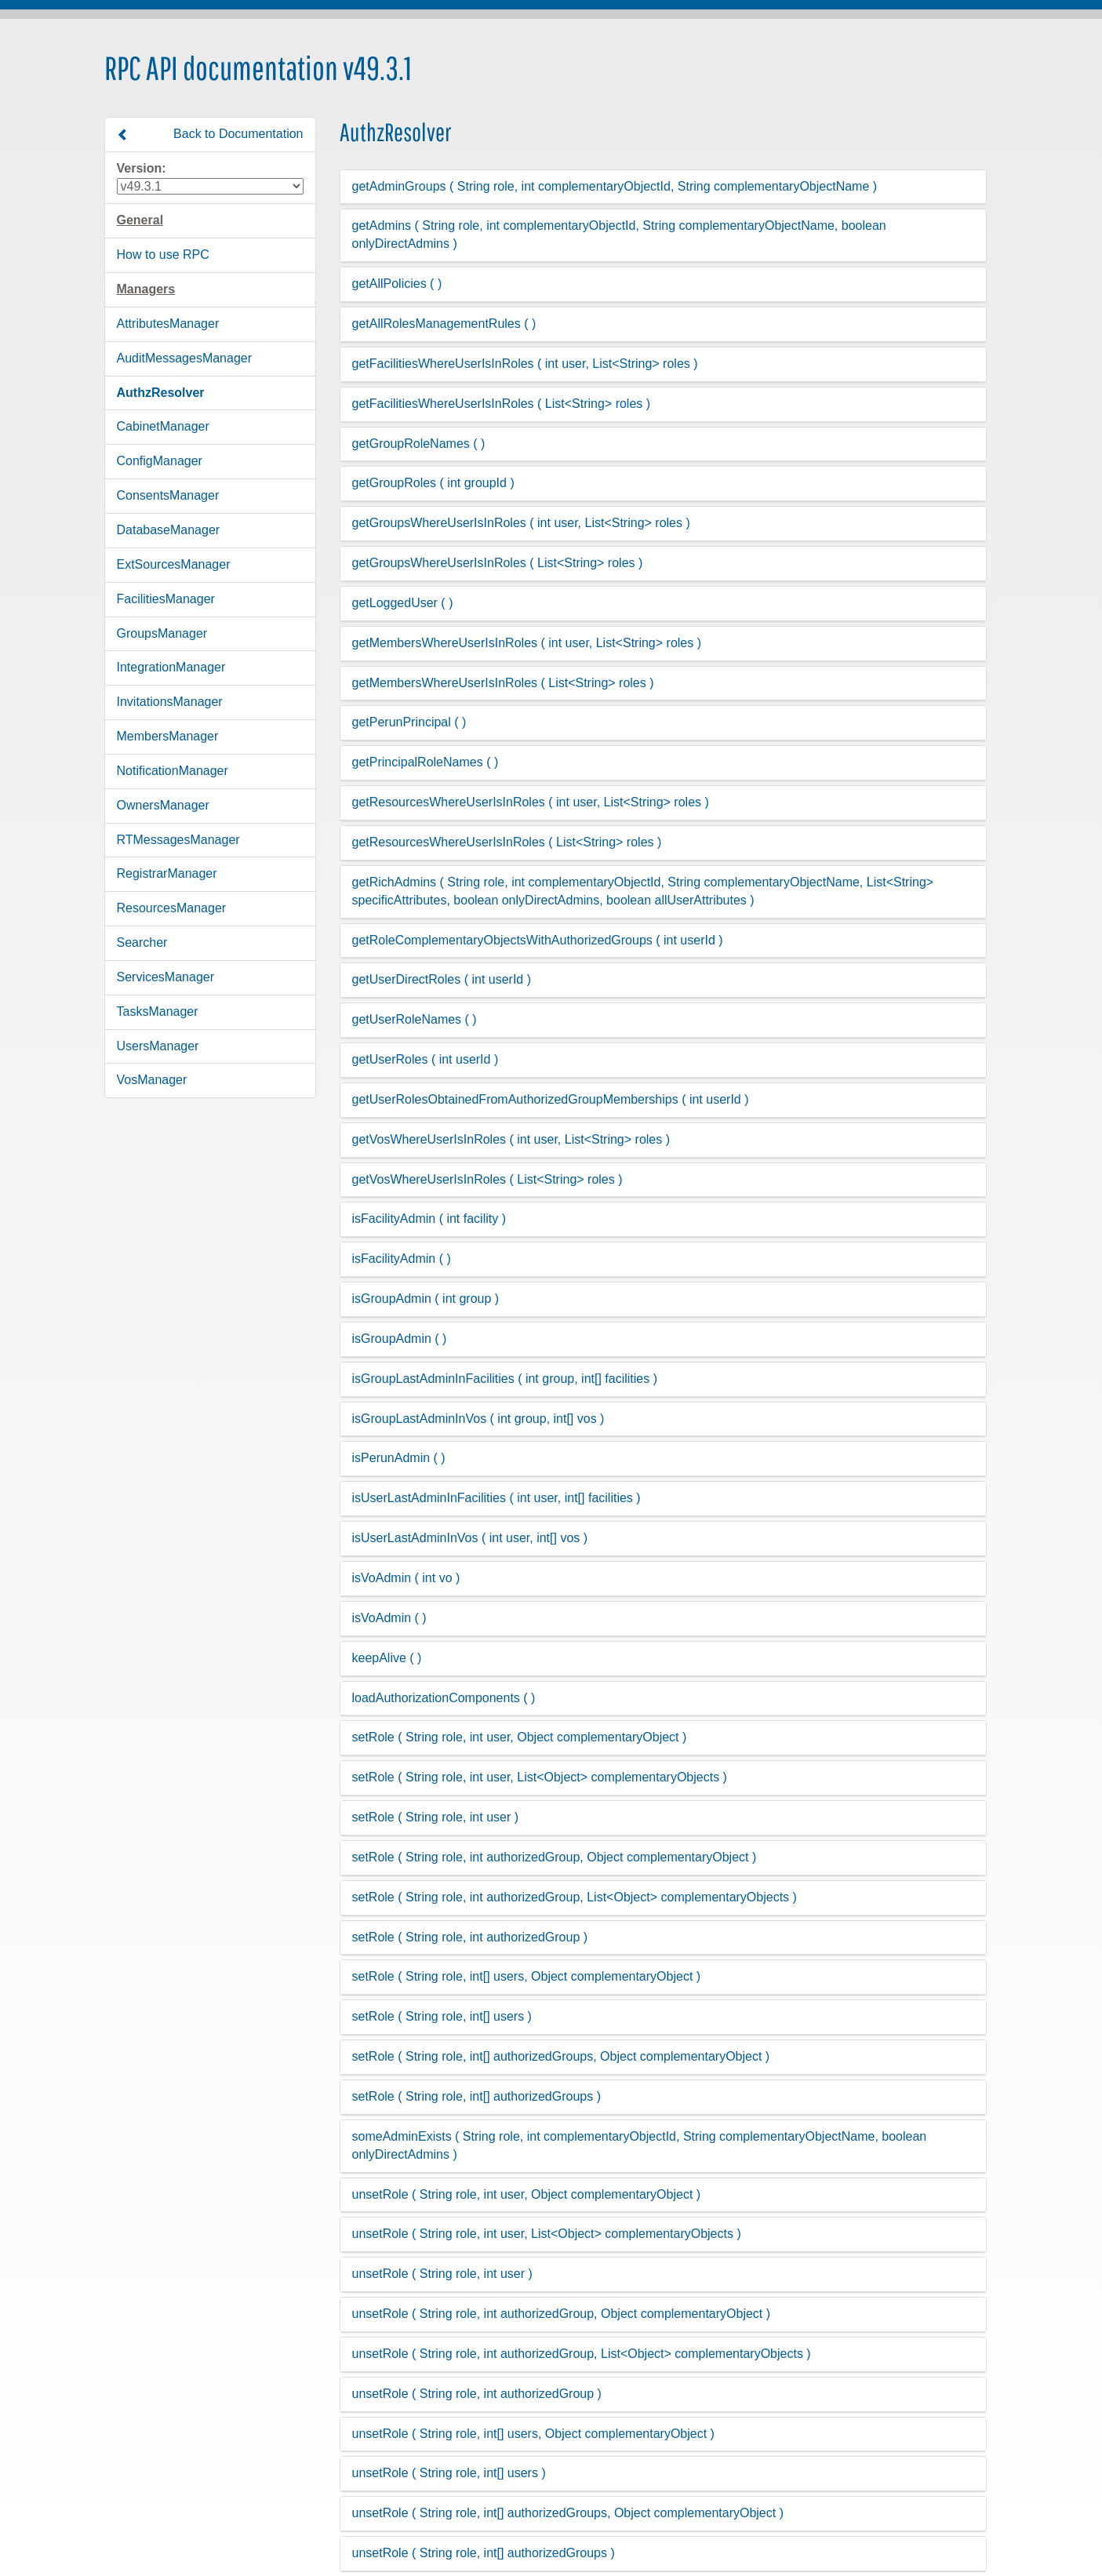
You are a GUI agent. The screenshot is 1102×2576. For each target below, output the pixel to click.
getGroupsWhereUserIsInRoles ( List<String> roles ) (497, 562)
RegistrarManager (167, 873)
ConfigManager (159, 461)
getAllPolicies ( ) (397, 283)
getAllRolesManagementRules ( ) (444, 323)
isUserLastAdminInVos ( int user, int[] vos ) (470, 1538)
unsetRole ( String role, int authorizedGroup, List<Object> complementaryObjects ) (581, 2353)
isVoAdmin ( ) (389, 1618)
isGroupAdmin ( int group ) (426, 1298)
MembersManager (168, 736)
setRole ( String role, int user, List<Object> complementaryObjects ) (539, 1777)
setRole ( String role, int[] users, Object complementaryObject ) (526, 1976)
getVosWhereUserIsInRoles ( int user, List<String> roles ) (511, 1139)
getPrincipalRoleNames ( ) (425, 762)
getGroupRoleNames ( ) (419, 443)
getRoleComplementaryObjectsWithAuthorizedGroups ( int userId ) (537, 940)
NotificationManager (172, 770)
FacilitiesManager (166, 599)
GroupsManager (162, 633)
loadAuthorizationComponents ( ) (444, 1698)
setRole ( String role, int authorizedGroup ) (470, 1937)
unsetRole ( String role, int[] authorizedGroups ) (483, 2553)
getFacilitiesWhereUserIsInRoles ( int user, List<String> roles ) (525, 363)
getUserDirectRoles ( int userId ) (442, 979)
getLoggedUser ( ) (402, 602)
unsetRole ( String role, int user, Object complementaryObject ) (526, 2194)
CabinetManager (163, 426)
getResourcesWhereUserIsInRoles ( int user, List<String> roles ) (530, 802)
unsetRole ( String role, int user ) (442, 2273)
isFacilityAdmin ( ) (401, 1258)
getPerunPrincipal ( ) (409, 722)
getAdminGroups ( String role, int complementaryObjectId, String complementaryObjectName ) (615, 186)
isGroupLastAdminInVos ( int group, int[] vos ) (478, 1418)
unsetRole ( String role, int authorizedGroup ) (477, 2393)
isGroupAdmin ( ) (399, 1338)
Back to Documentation (210, 134)
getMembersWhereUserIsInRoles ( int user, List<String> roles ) (527, 642)
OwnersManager (163, 805)
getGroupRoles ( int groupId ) (433, 482)
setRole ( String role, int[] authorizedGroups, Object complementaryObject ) (561, 2056)
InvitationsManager (170, 701)
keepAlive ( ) (387, 1658)
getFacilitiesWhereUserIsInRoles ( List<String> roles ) (501, 403)
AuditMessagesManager (185, 358)
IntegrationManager (171, 667)
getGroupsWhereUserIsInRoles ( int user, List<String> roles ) (521, 522)
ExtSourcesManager (174, 564)
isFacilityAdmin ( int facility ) (429, 1218)
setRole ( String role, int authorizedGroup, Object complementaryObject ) (554, 1857)
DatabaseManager (168, 530)
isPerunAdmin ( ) (399, 1457)
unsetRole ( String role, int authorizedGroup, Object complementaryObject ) (561, 2313)
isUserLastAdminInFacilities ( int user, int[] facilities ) (496, 1497)
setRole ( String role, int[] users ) (442, 2016)
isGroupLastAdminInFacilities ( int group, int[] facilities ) (504, 1378)
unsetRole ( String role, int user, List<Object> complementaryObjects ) (546, 2233)
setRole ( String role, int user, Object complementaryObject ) (519, 1737)
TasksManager (157, 1011)
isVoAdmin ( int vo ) (406, 1578)
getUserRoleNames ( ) (414, 1019)
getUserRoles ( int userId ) (425, 1059)
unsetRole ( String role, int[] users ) (449, 2473)
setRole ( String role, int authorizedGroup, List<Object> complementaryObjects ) (574, 1897)
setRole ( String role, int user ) (435, 1817)
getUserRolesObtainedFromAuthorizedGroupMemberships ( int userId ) (550, 1099)
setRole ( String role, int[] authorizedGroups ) (476, 2096)
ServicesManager (166, 977)
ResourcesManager (172, 908)
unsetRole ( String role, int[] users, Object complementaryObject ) (533, 2433)
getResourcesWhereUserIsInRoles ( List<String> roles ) (507, 842)
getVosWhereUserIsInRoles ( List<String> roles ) (487, 1179)
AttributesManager (168, 323)
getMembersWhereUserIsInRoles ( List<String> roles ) (503, 682)
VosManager (152, 1079)
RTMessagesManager (178, 839)
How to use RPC (163, 254)
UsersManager (158, 1046)
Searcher (142, 942)
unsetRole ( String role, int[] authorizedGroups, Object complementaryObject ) (568, 2513)
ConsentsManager (168, 495)
